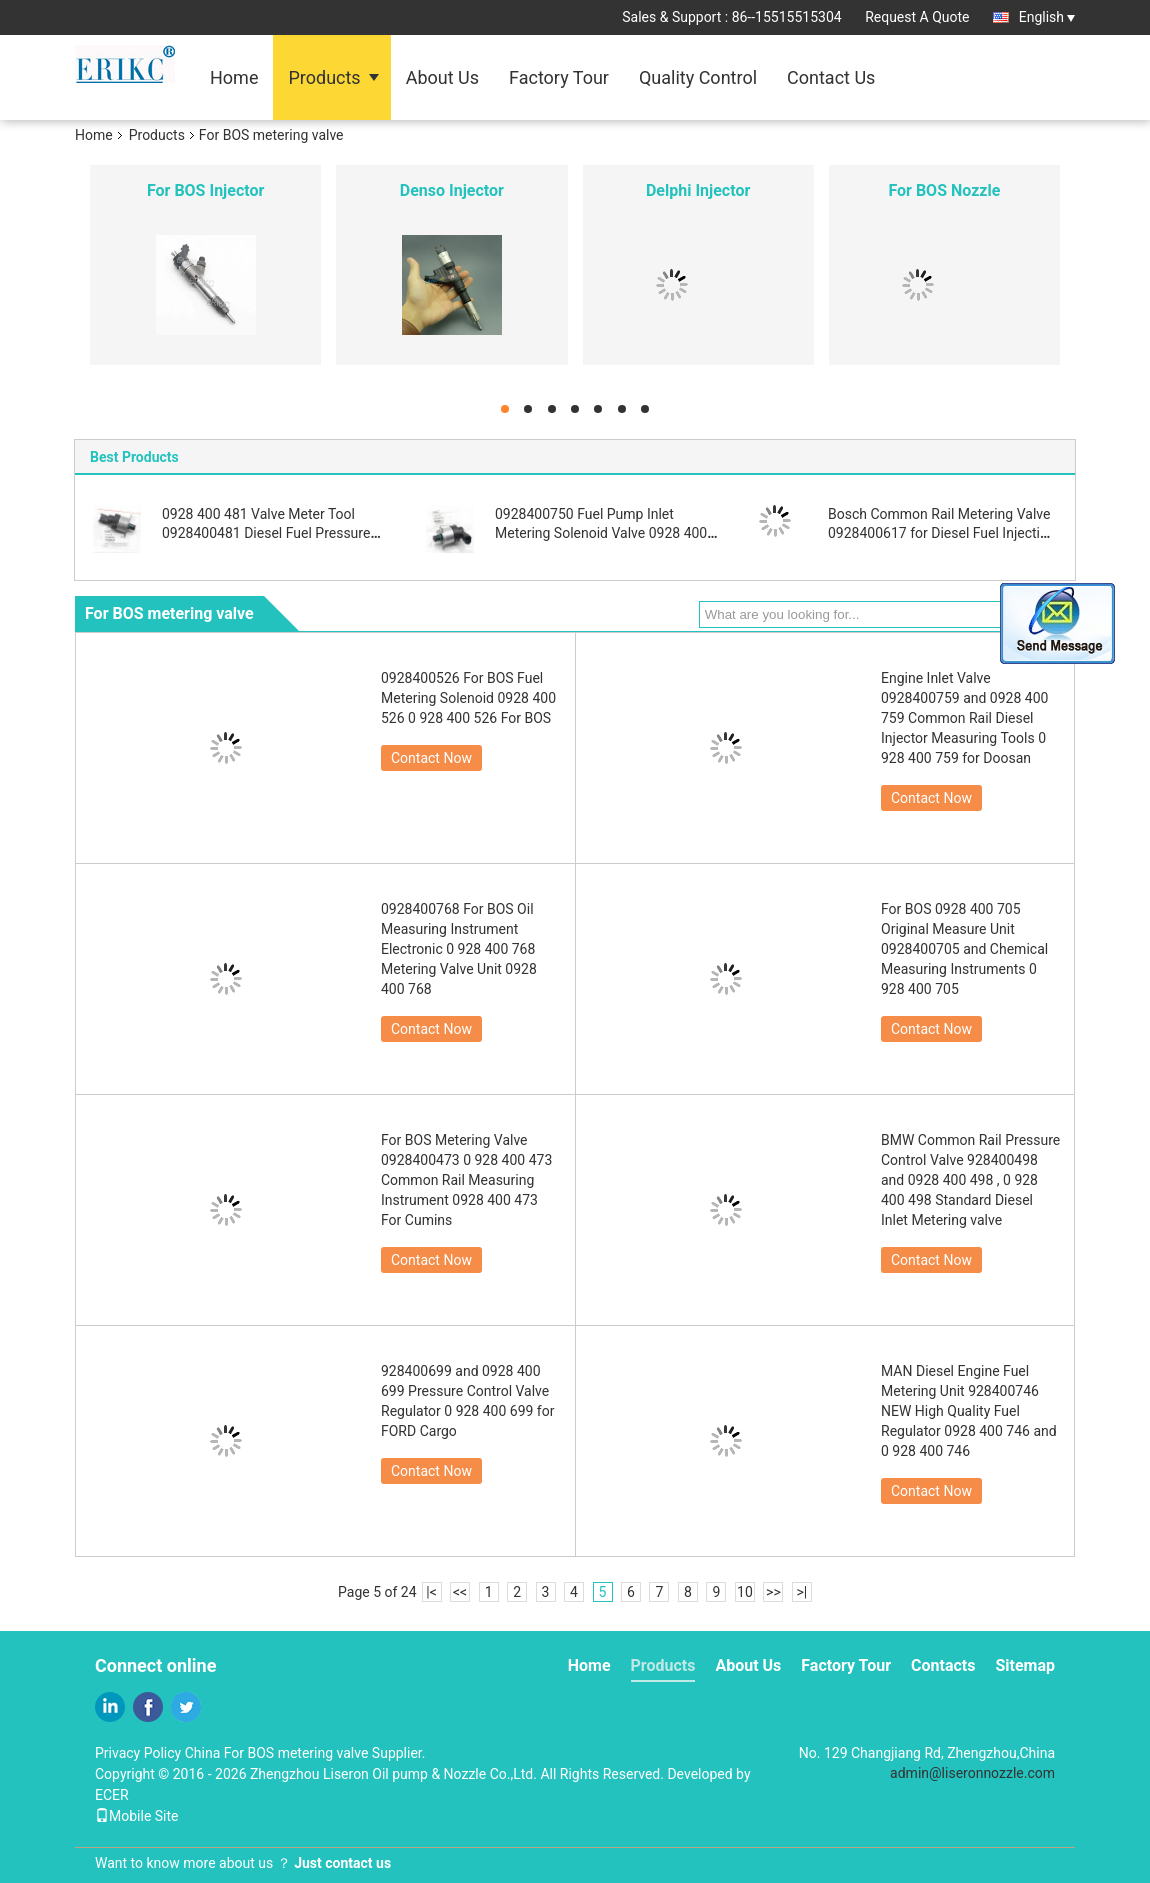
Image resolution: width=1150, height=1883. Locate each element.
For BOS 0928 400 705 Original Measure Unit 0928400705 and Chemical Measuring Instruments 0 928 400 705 (964, 949)
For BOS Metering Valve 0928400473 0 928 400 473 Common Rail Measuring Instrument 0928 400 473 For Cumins (466, 1180)
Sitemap (1025, 1665)
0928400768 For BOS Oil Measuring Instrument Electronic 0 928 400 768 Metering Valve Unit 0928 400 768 (459, 949)
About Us (442, 77)
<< (460, 1592)
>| (802, 1592)
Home (234, 77)
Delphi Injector (698, 190)
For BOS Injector (205, 190)
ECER (112, 1795)
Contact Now (431, 758)
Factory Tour (559, 77)
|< (431, 1592)
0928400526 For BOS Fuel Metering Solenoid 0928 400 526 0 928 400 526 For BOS (468, 698)
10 (745, 1592)
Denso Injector (452, 190)
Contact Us (831, 77)
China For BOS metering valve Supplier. (305, 1753)
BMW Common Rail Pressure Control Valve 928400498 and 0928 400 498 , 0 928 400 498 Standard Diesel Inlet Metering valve (970, 1180)
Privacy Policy (138, 1753)
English (1047, 17)
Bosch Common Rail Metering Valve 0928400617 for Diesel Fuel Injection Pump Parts (942, 533)
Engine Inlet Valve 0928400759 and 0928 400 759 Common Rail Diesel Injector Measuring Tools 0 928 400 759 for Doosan (964, 718)
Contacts (943, 1665)
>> (773, 1592)
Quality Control (698, 77)
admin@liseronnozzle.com (972, 1773)
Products (324, 77)
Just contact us (342, 1863)
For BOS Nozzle (944, 190)
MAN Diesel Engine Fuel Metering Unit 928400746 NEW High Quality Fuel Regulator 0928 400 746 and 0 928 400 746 (969, 1411)
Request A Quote (917, 17)
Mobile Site (137, 1816)
